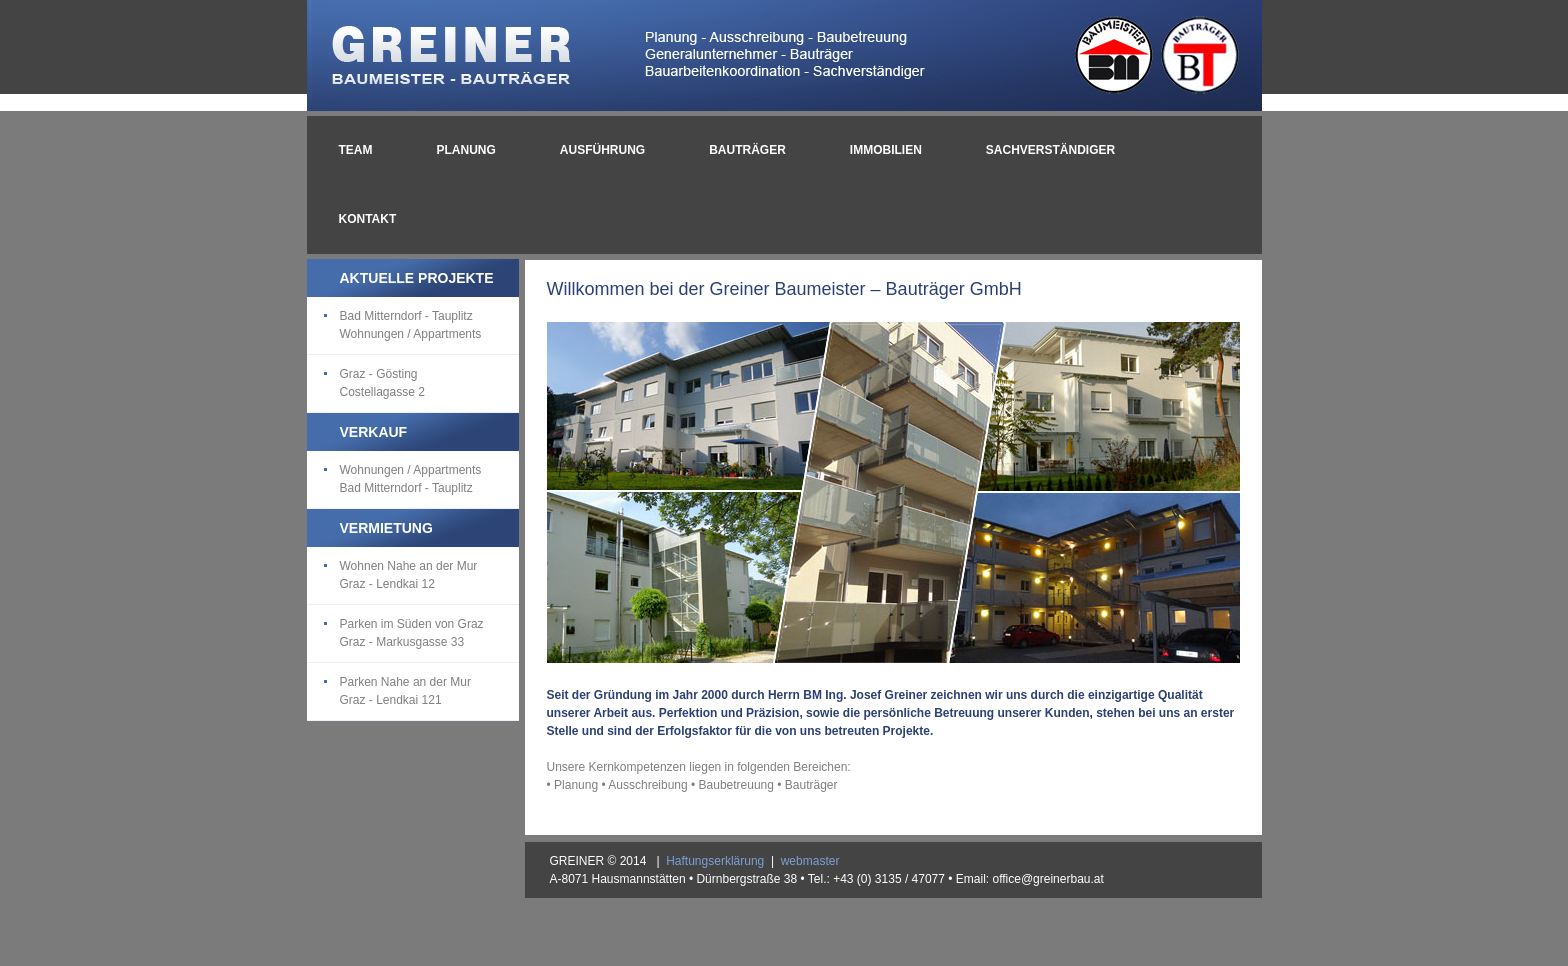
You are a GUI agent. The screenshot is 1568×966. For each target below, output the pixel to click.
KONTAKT (368, 219)
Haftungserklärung (715, 861)
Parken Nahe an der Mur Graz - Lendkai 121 (405, 691)
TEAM (356, 150)
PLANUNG (466, 150)
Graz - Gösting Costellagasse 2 (382, 383)
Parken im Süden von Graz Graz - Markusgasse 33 (412, 633)
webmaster (810, 861)
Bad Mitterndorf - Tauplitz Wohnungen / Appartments (411, 325)
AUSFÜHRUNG (602, 150)
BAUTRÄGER (747, 150)
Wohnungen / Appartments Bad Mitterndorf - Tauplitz (411, 479)
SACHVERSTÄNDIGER (1050, 150)
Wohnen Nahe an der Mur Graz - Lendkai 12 (409, 575)
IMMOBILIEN (886, 150)
